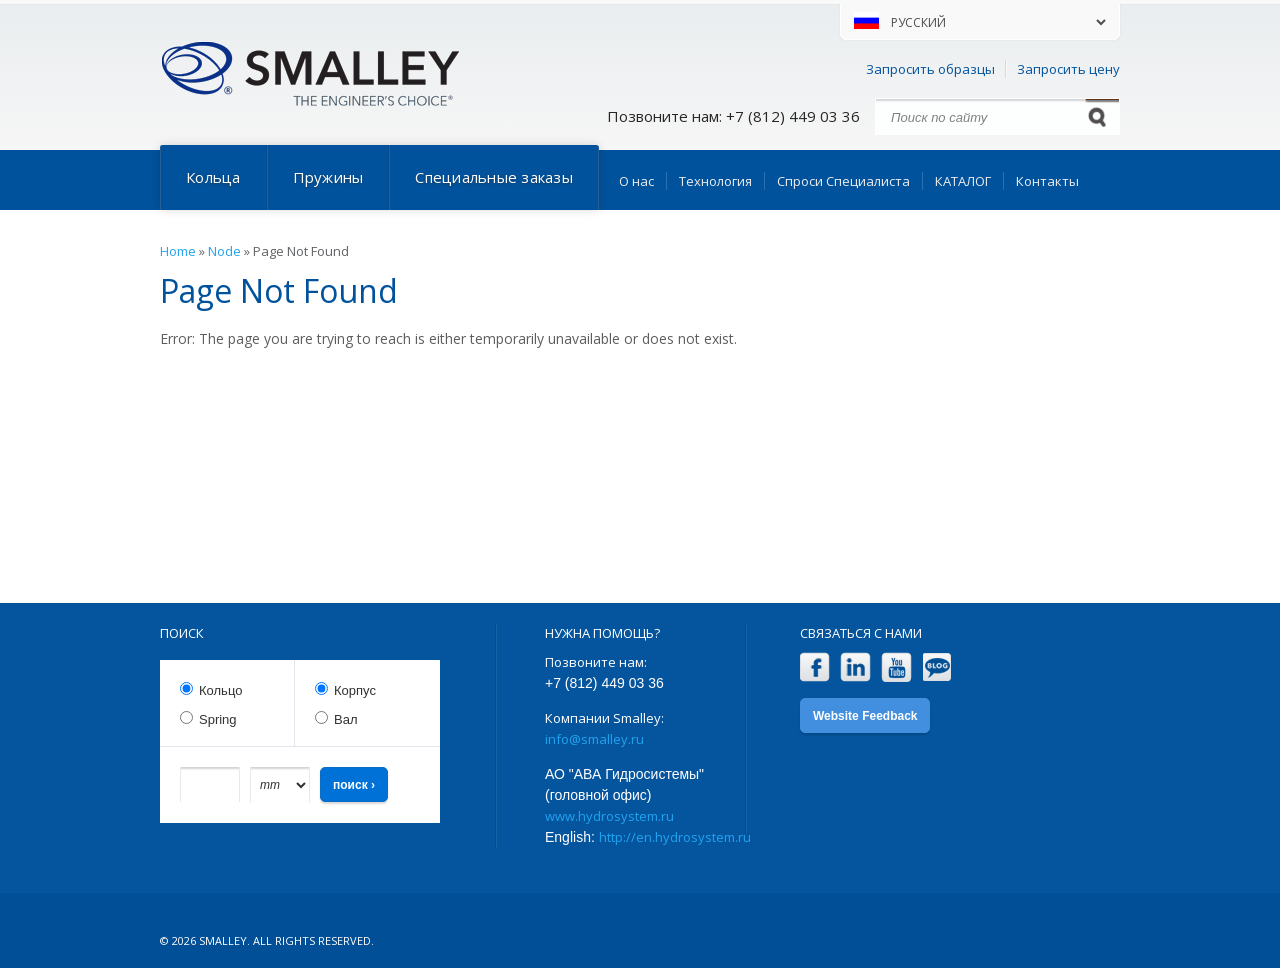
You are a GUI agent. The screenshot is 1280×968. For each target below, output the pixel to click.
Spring (218, 719)
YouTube (896, 667)
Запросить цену (1068, 69)
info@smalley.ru (594, 739)
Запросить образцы (930, 69)
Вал (346, 719)
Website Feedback (865, 716)
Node (224, 251)
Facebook (814, 667)
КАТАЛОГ (963, 181)
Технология (715, 181)
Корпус (355, 690)
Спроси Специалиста (843, 181)
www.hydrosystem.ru (609, 816)
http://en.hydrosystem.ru (675, 837)
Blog (937, 667)
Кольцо (220, 690)
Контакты (1047, 181)
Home (178, 251)
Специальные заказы (494, 177)
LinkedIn (855, 667)
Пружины (328, 177)
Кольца (213, 177)
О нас (636, 181)
